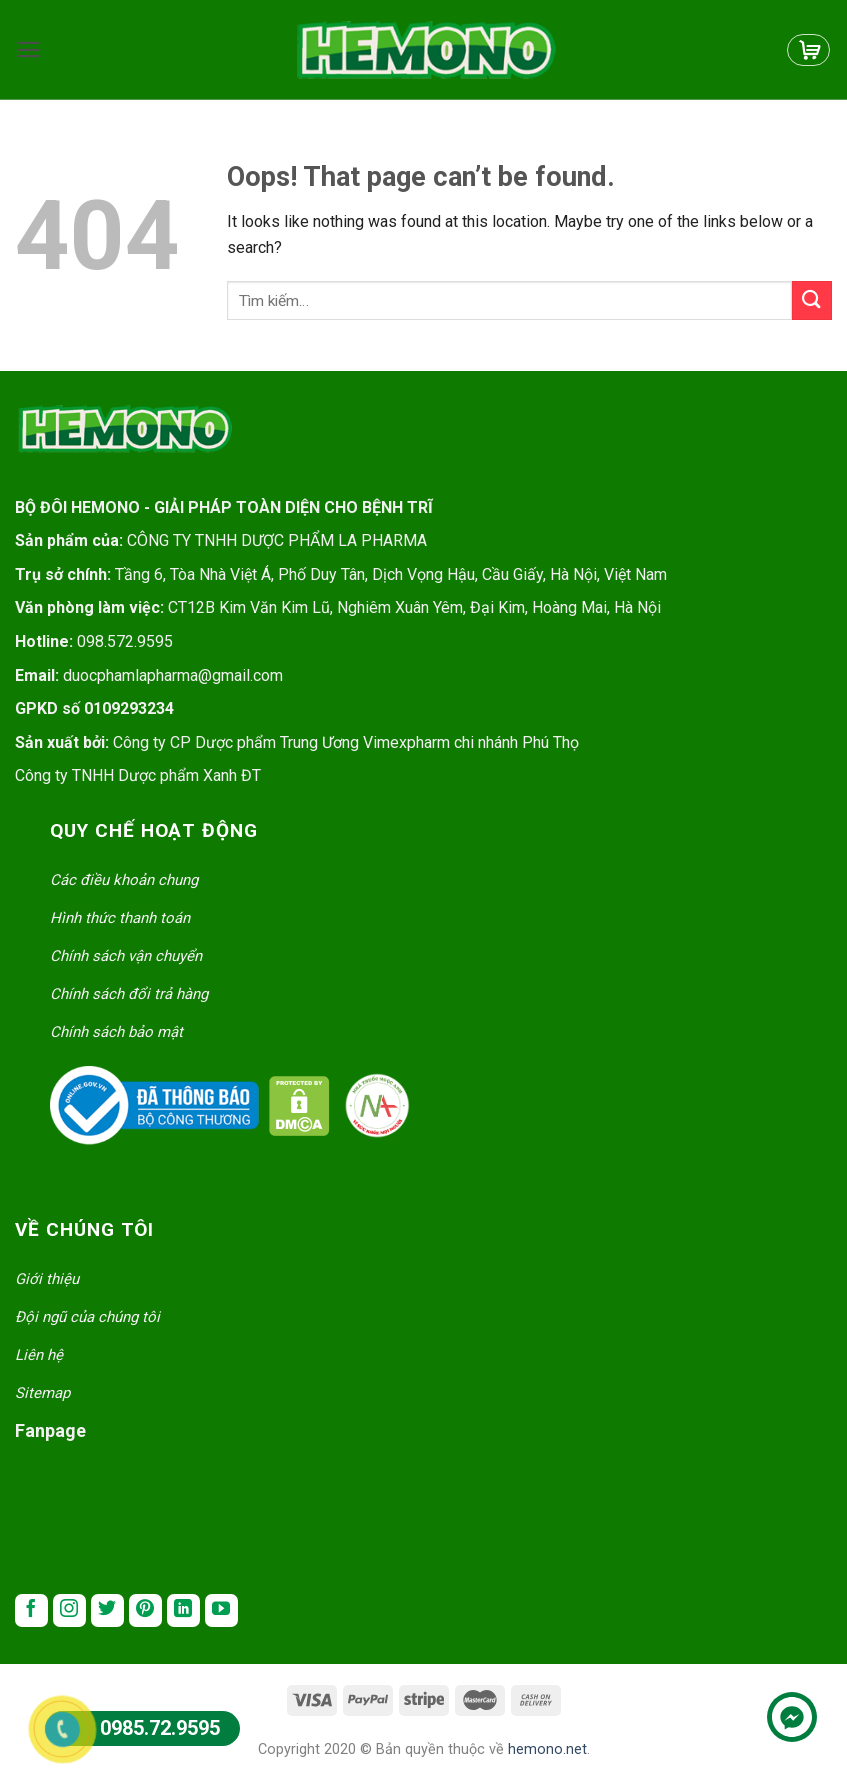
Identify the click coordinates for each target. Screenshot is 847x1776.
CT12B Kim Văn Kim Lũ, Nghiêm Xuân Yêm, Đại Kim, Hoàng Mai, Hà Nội (414, 607)
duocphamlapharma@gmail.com (173, 675)
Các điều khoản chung (124, 880)
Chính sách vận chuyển (126, 956)
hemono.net (547, 1749)
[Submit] (812, 300)
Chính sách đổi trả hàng (129, 994)
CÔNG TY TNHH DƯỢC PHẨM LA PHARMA (221, 540)
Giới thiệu (47, 1279)
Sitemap (42, 1393)
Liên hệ (39, 1355)
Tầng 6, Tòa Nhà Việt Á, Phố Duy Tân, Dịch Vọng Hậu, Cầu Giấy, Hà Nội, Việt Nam (391, 574)
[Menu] (28, 49)
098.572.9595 (125, 641)
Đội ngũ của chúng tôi (87, 1317)
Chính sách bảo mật (116, 1032)
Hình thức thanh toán (120, 918)
